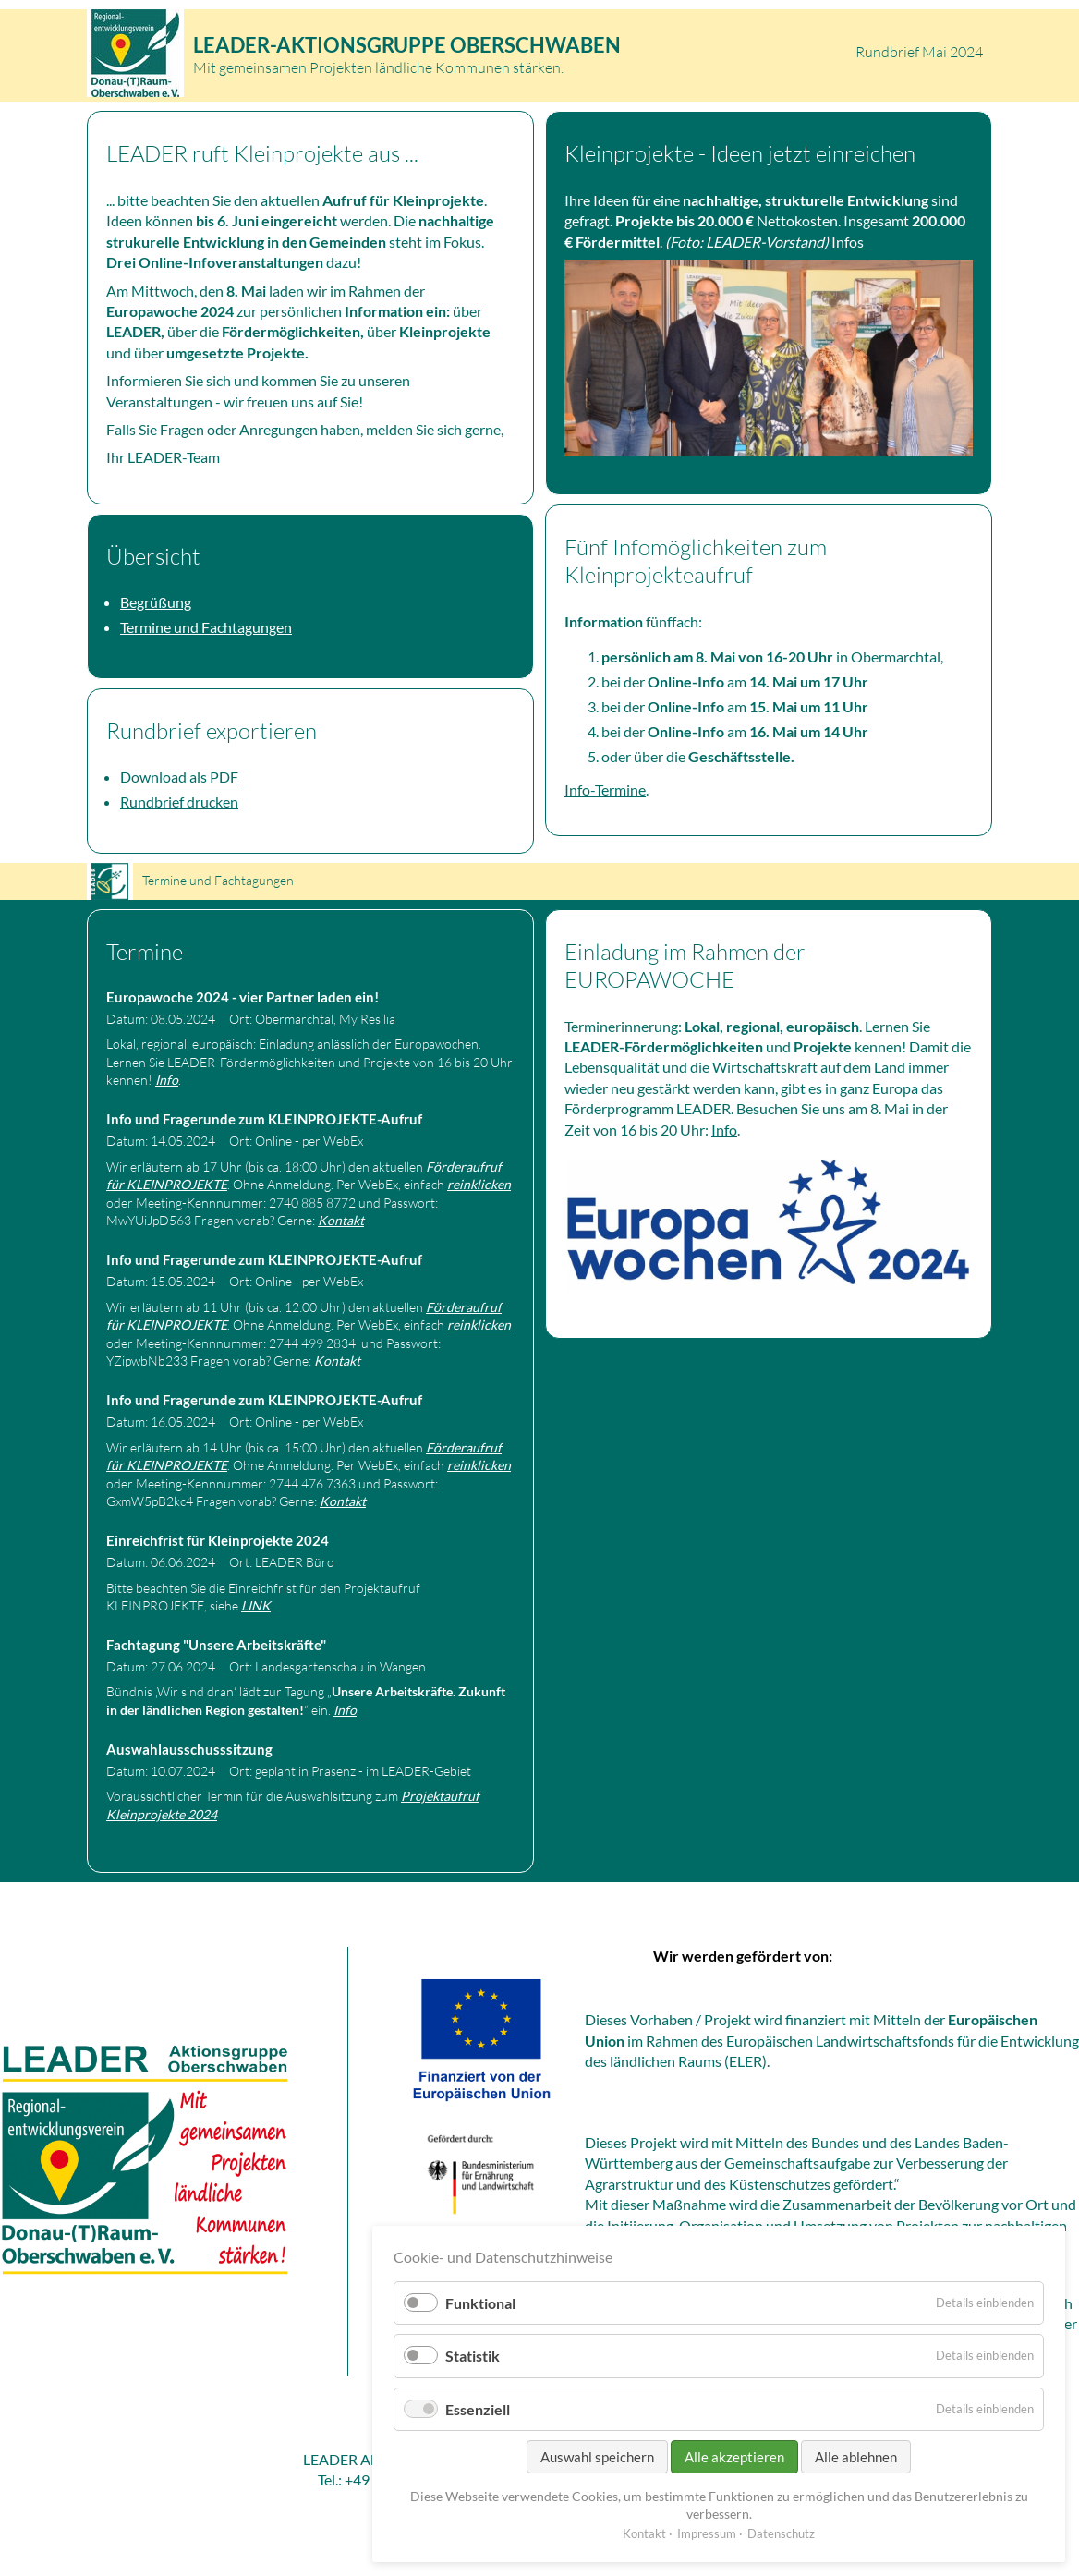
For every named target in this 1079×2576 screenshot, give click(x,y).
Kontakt (341, 1220)
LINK (256, 1605)
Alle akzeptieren (734, 2456)
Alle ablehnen (856, 2456)
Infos (847, 241)
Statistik (472, 2355)
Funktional (480, 2303)
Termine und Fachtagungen (206, 627)
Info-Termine (605, 789)
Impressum (706, 2533)
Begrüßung (155, 602)
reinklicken (479, 1184)
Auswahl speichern (597, 2456)
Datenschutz (781, 2533)
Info (166, 1080)
